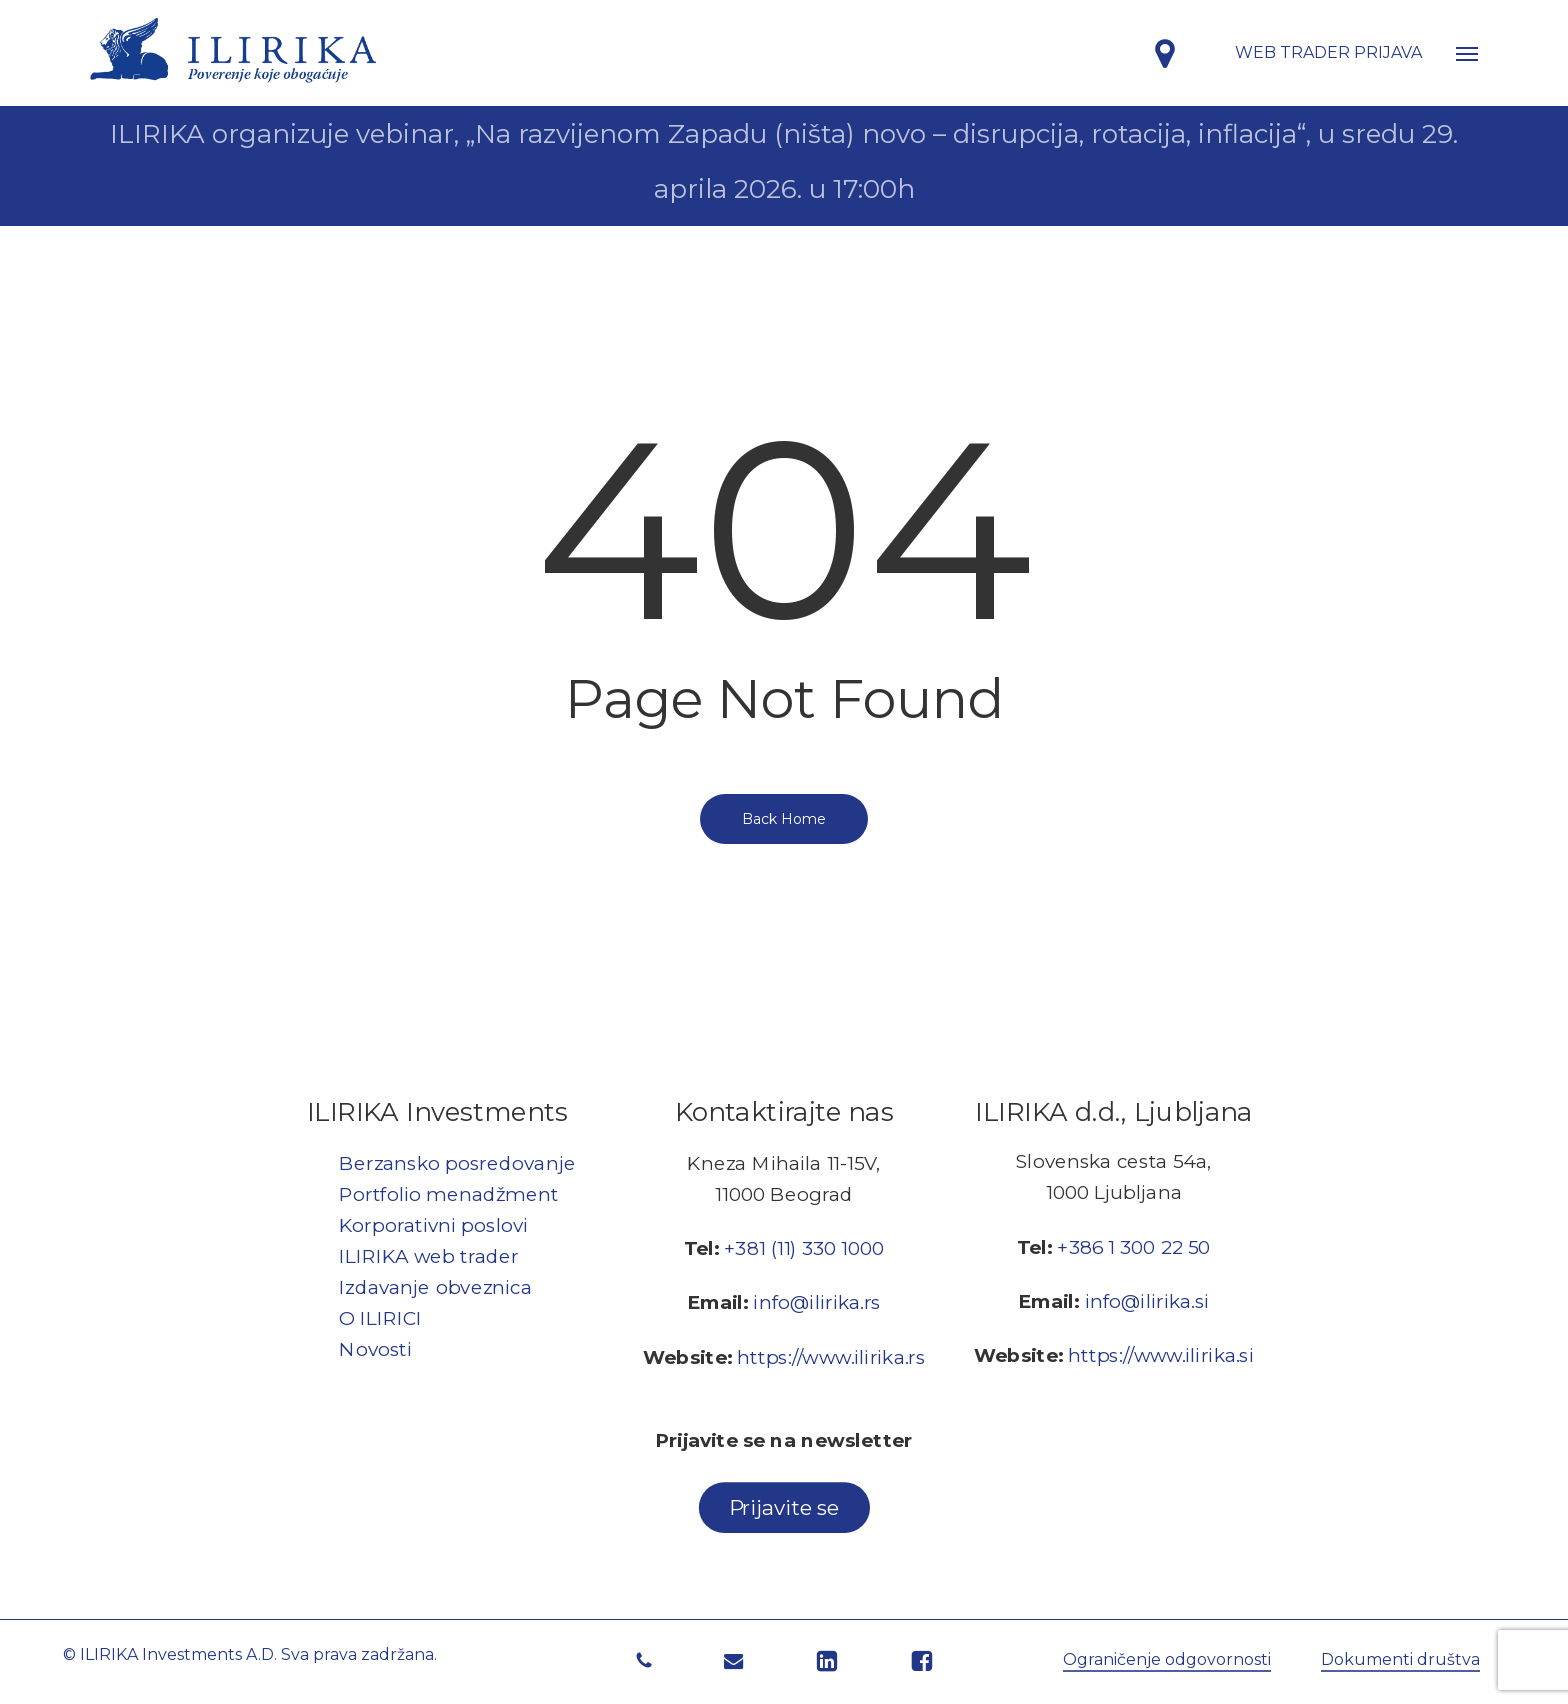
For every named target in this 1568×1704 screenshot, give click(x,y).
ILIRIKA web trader (429, 1255)
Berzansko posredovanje (457, 1162)
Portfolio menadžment (448, 1193)
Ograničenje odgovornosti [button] (1167, 1659)
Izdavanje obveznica (435, 1286)
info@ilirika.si (1147, 1300)
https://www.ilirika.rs (831, 1356)
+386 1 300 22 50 (1133, 1246)
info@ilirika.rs (816, 1302)
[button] (1467, 53)
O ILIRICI (380, 1317)
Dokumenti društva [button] (1400, 1659)
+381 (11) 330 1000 (804, 1248)
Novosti (375, 1348)
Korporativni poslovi (433, 1224)
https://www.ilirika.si (1161, 1354)
